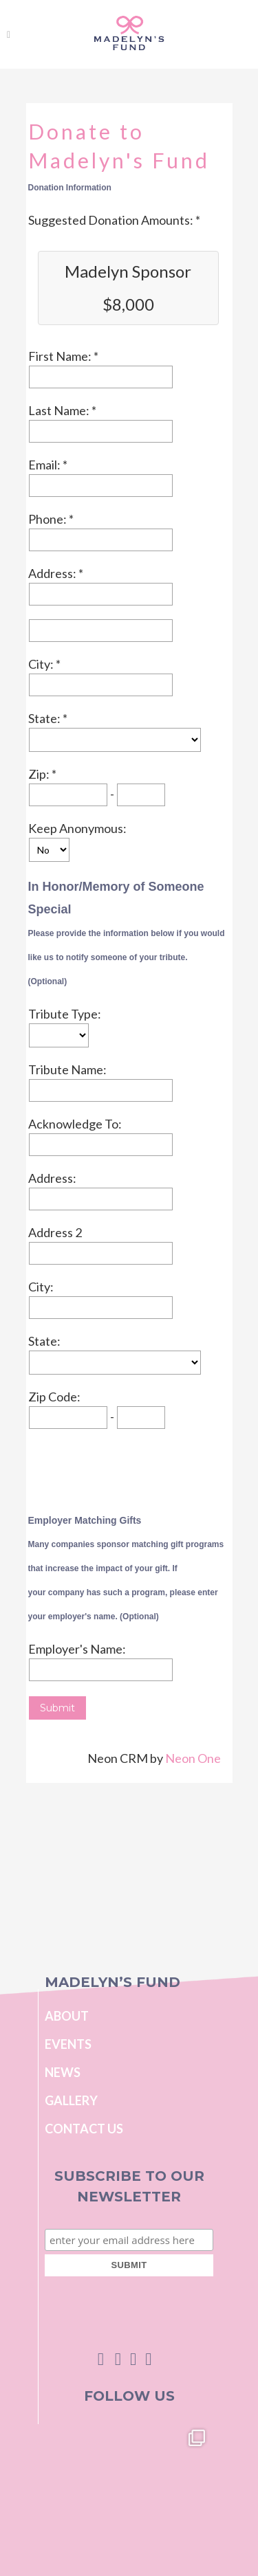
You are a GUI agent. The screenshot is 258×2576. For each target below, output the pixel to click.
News (62, 2072)
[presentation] (132, 1469)
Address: (53, 573)
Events (68, 2044)
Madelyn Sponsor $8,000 (128, 287)
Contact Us (84, 2128)
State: (45, 718)
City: (42, 663)
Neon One (193, 1758)
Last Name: (60, 410)
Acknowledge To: (75, 1123)
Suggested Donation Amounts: (111, 219)
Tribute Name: (67, 1069)
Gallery (71, 2100)
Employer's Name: (77, 1648)
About (67, 2015)
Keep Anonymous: (77, 828)
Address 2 (55, 1232)
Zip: (40, 773)
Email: (45, 464)
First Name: (61, 356)
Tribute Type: (64, 1013)
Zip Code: (54, 1396)
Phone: (48, 518)
